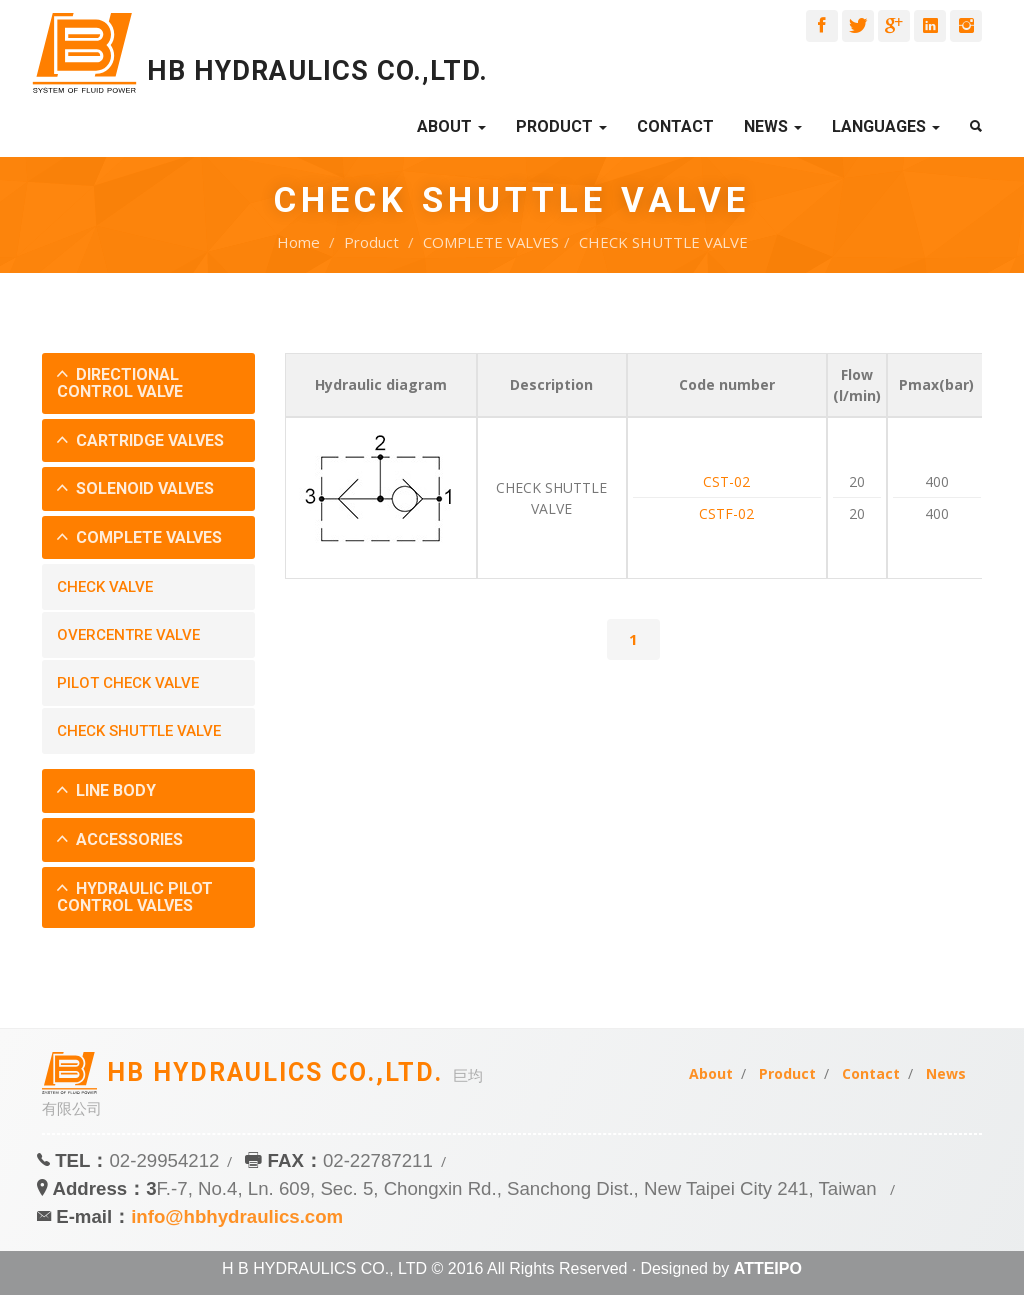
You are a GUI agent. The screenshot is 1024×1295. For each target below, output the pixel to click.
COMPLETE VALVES (491, 242)
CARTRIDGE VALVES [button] (148, 440)
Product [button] (561, 126)
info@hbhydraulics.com (237, 1216)
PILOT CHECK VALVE (128, 683)
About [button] (451, 126)
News (946, 1073)
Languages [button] (886, 126)
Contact (675, 126)
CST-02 (726, 481)
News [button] (773, 126)
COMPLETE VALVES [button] (147, 537)
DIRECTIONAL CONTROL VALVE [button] (120, 383)
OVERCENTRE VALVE (128, 635)
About (711, 1073)
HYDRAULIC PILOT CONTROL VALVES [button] (135, 897)
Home (298, 242)
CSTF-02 (726, 513)
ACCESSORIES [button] (127, 839)
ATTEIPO (768, 1268)
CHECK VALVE (105, 587)
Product (371, 242)
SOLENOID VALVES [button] (143, 488)
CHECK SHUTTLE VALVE (663, 242)
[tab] (148, 383)
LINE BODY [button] (114, 790)
